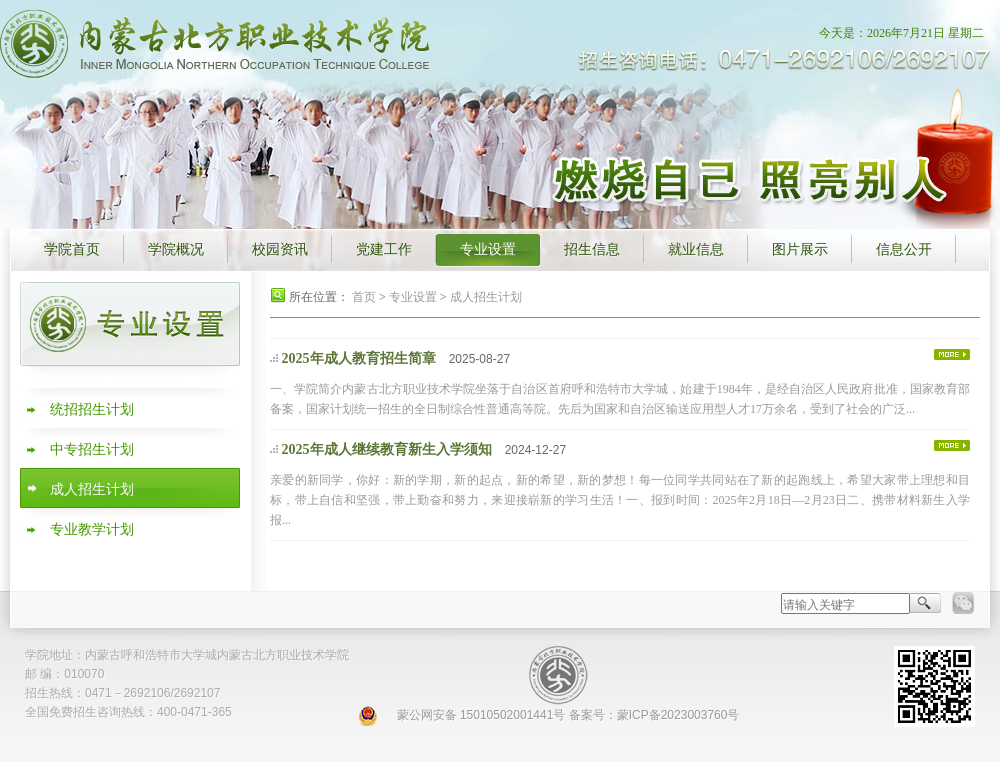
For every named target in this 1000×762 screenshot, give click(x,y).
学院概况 (176, 249)
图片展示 (800, 249)
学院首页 (72, 249)
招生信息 (592, 249)
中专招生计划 (92, 449)
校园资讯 (280, 249)
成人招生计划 (92, 489)
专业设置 (488, 249)
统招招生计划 (92, 409)
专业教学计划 (92, 529)
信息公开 (904, 249)
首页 (364, 297)
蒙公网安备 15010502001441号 (481, 715)
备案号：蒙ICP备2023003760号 (654, 715)
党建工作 (384, 249)
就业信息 (696, 249)
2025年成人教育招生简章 (358, 358)
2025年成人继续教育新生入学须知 (386, 449)
